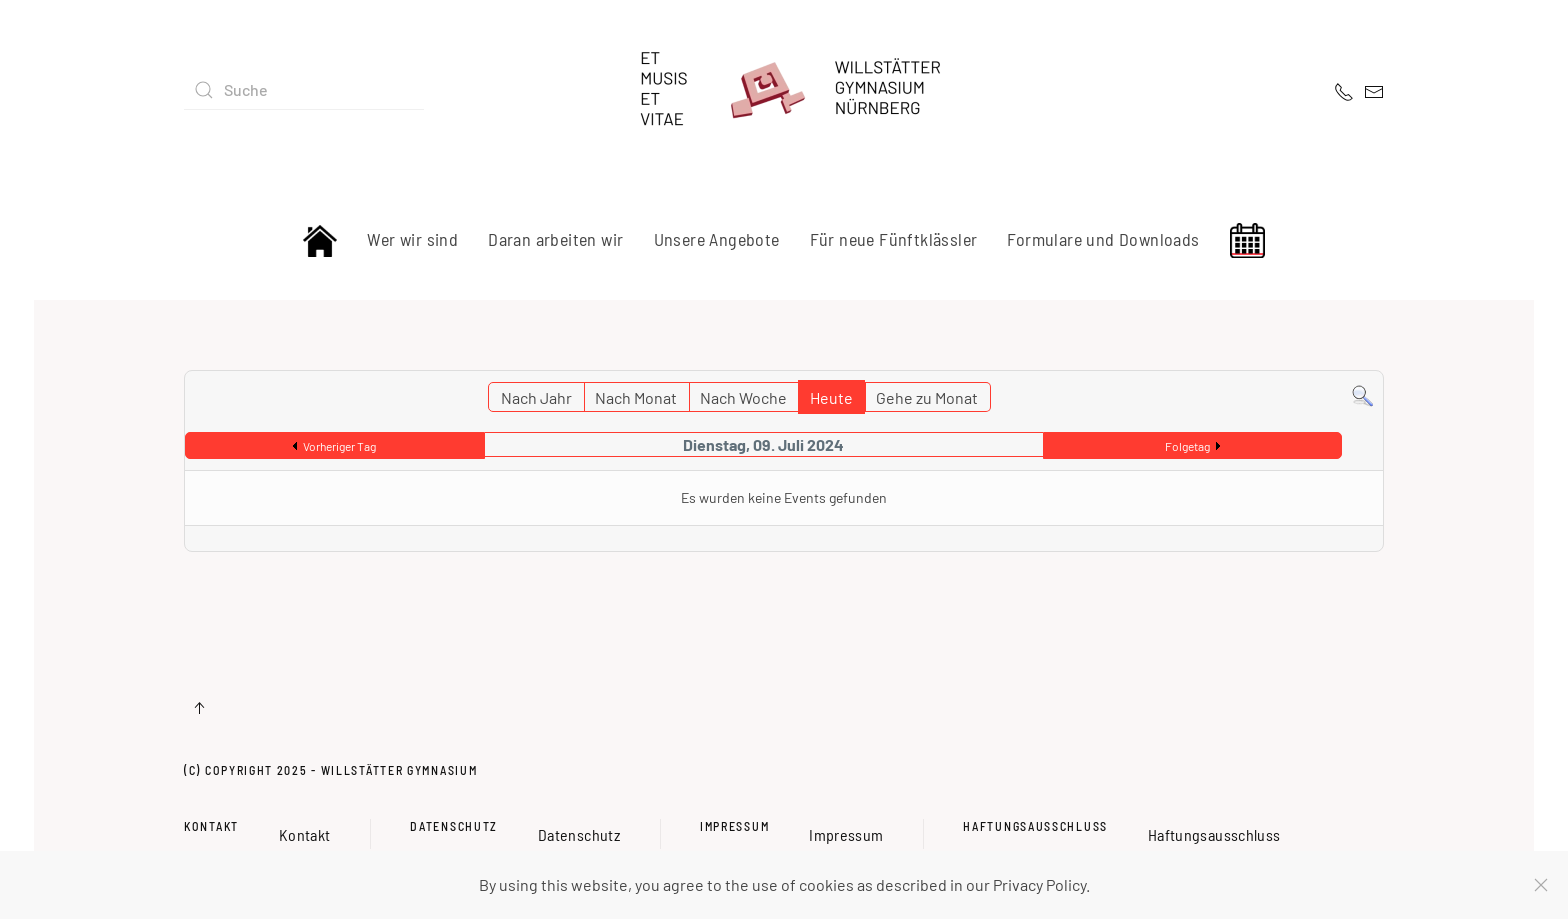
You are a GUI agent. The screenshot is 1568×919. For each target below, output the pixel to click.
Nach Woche (743, 397)
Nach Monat (636, 397)
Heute (831, 397)
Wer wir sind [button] (412, 239)
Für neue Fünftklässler (894, 239)
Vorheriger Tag (339, 446)
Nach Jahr (536, 397)
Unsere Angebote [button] (717, 239)
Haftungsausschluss (1035, 826)
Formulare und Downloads (1103, 239)
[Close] (1541, 885)
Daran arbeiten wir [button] (555, 239)
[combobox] (304, 90)
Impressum (734, 826)
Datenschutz (454, 826)
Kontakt (211, 826)
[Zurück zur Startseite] (784, 90)
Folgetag (1187, 446)
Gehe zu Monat (927, 397)
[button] (199, 708)
